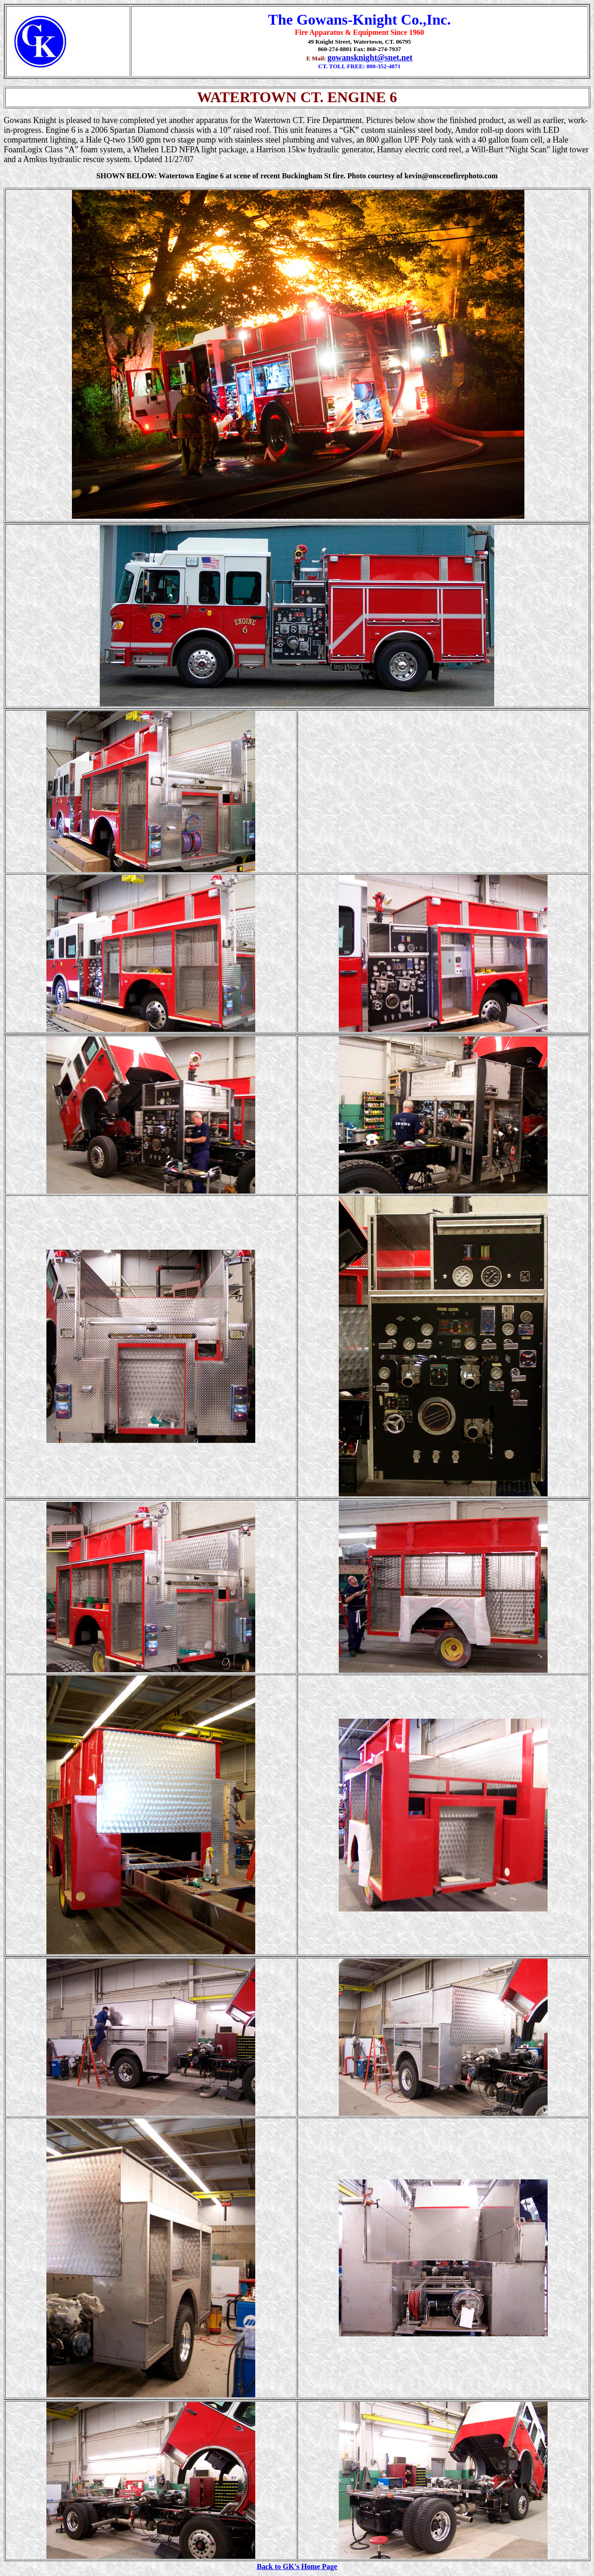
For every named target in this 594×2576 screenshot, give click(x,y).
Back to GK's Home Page (297, 2566)
